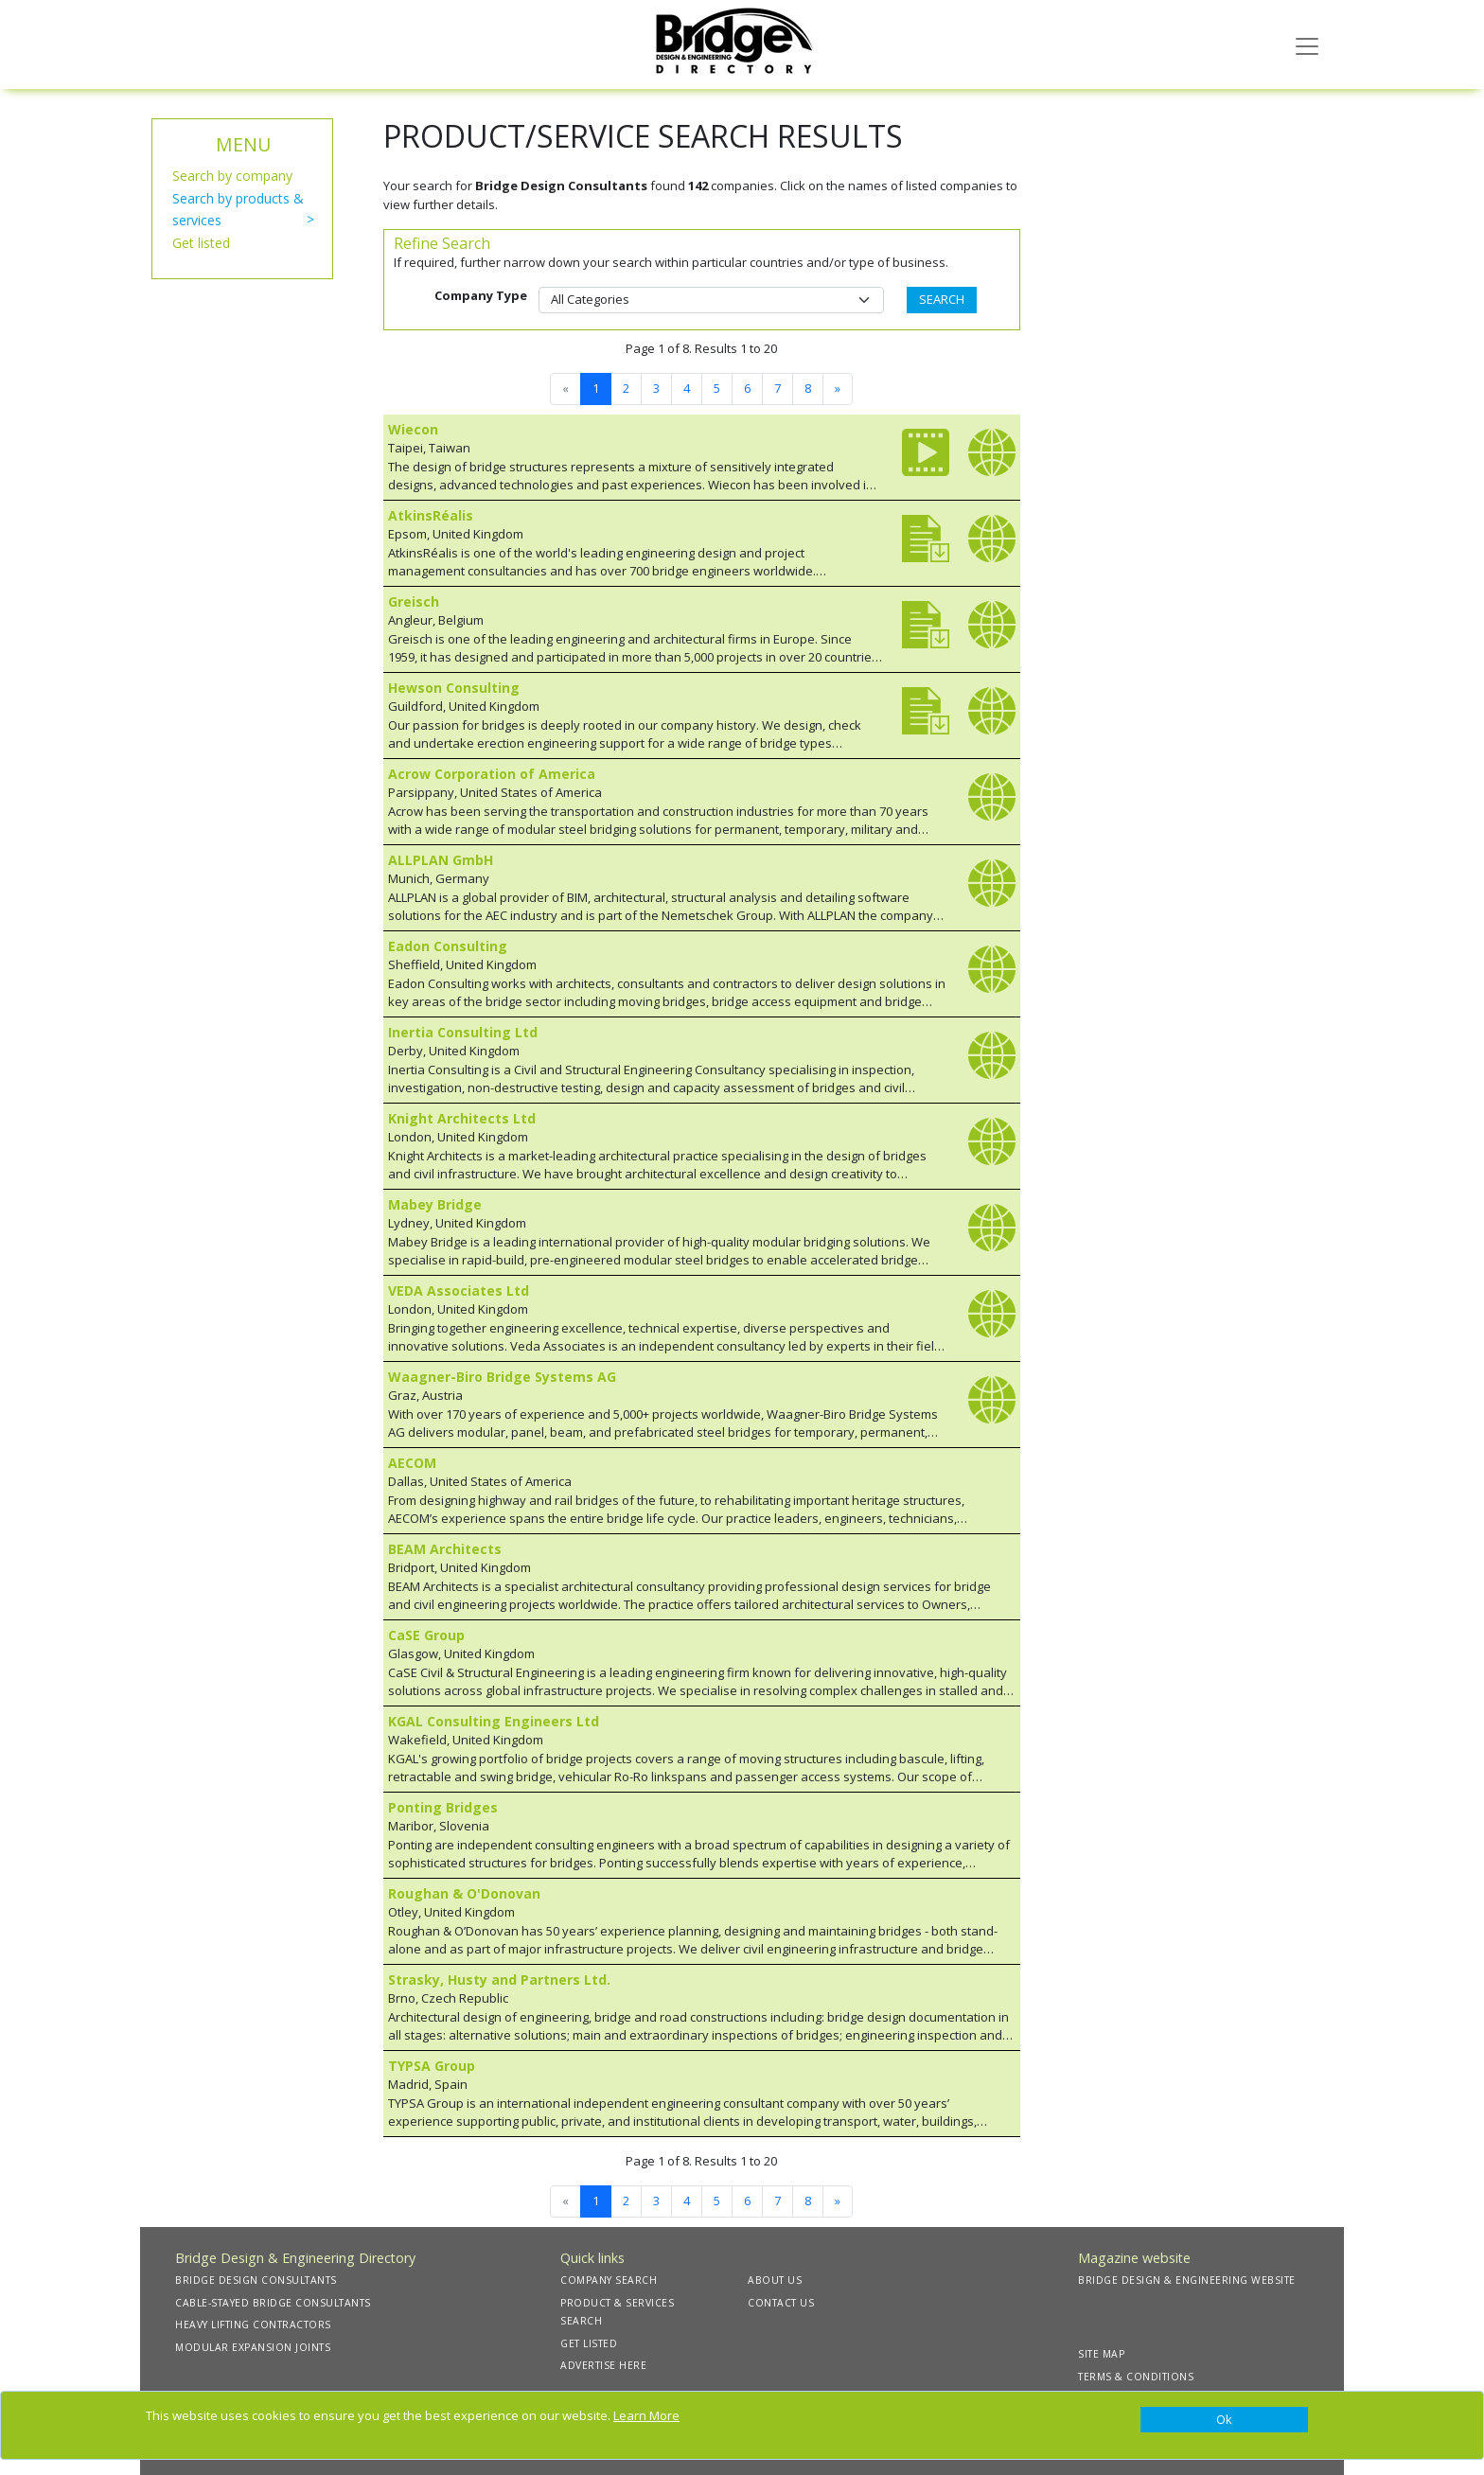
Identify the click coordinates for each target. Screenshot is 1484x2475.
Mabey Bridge (435, 1204)
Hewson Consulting (454, 688)
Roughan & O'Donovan (464, 1893)
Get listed (201, 243)
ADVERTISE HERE (603, 2365)
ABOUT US (775, 2280)
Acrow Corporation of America (491, 774)
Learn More (646, 2415)
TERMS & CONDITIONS (1135, 2376)
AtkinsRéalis (430, 515)
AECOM (412, 1463)
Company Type (480, 295)
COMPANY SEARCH (608, 2280)
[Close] (1224, 2420)
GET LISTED (588, 2343)
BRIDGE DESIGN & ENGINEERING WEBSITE (1187, 2280)
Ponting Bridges (443, 1807)
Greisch (413, 601)
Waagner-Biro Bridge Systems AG (502, 1377)
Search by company (232, 176)
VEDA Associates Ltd (458, 1290)
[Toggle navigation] (1307, 44)
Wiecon (413, 429)
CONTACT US (781, 2302)
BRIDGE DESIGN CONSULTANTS (256, 2280)
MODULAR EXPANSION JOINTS (252, 2347)
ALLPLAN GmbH (440, 860)
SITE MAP (1101, 2353)
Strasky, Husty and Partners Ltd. (499, 1980)
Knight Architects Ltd (462, 1118)
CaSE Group (426, 1635)
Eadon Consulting (447, 946)
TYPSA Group (431, 2066)
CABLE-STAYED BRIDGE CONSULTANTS (273, 2302)
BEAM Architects (445, 1549)
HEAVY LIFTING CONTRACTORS (253, 2324)
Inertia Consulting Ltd (463, 1032)
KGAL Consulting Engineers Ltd (493, 1721)
